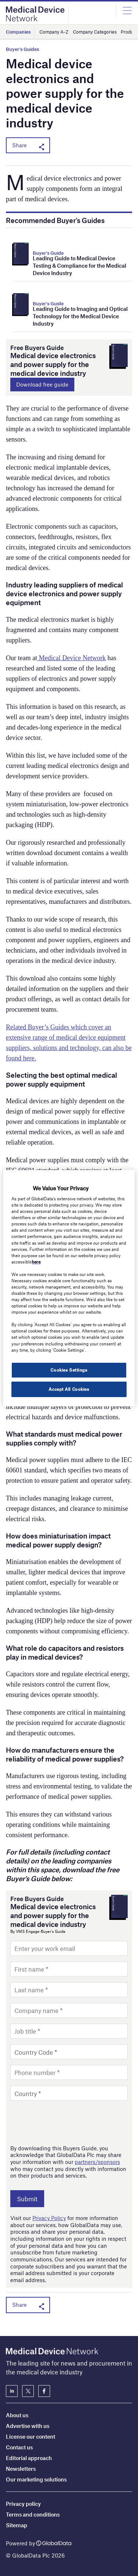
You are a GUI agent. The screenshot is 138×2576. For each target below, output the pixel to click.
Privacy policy (23, 2503)
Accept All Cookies (69, 1389)
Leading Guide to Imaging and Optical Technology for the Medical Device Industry (80, 316)
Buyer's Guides (22, 49)
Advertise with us (27, 2425)
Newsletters (21, 2468)
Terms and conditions (33, 2514)
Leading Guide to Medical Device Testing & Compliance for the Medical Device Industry (79, 265)
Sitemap (16, 2525)
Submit (27, 2198)
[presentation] (66, 2122)
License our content (30, 2436)
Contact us (19, 2447)
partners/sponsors (97, 2161)
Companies (18, 32)
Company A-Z (53, 32)
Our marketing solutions (36, 2479)
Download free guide (42, 384)
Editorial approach (29, 2458)
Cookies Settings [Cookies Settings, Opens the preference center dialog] (68, 1369)
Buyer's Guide (48, 253)
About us (17, 2415)
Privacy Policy (49, 2218)
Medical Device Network (71, 658)
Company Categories (95, 32)
